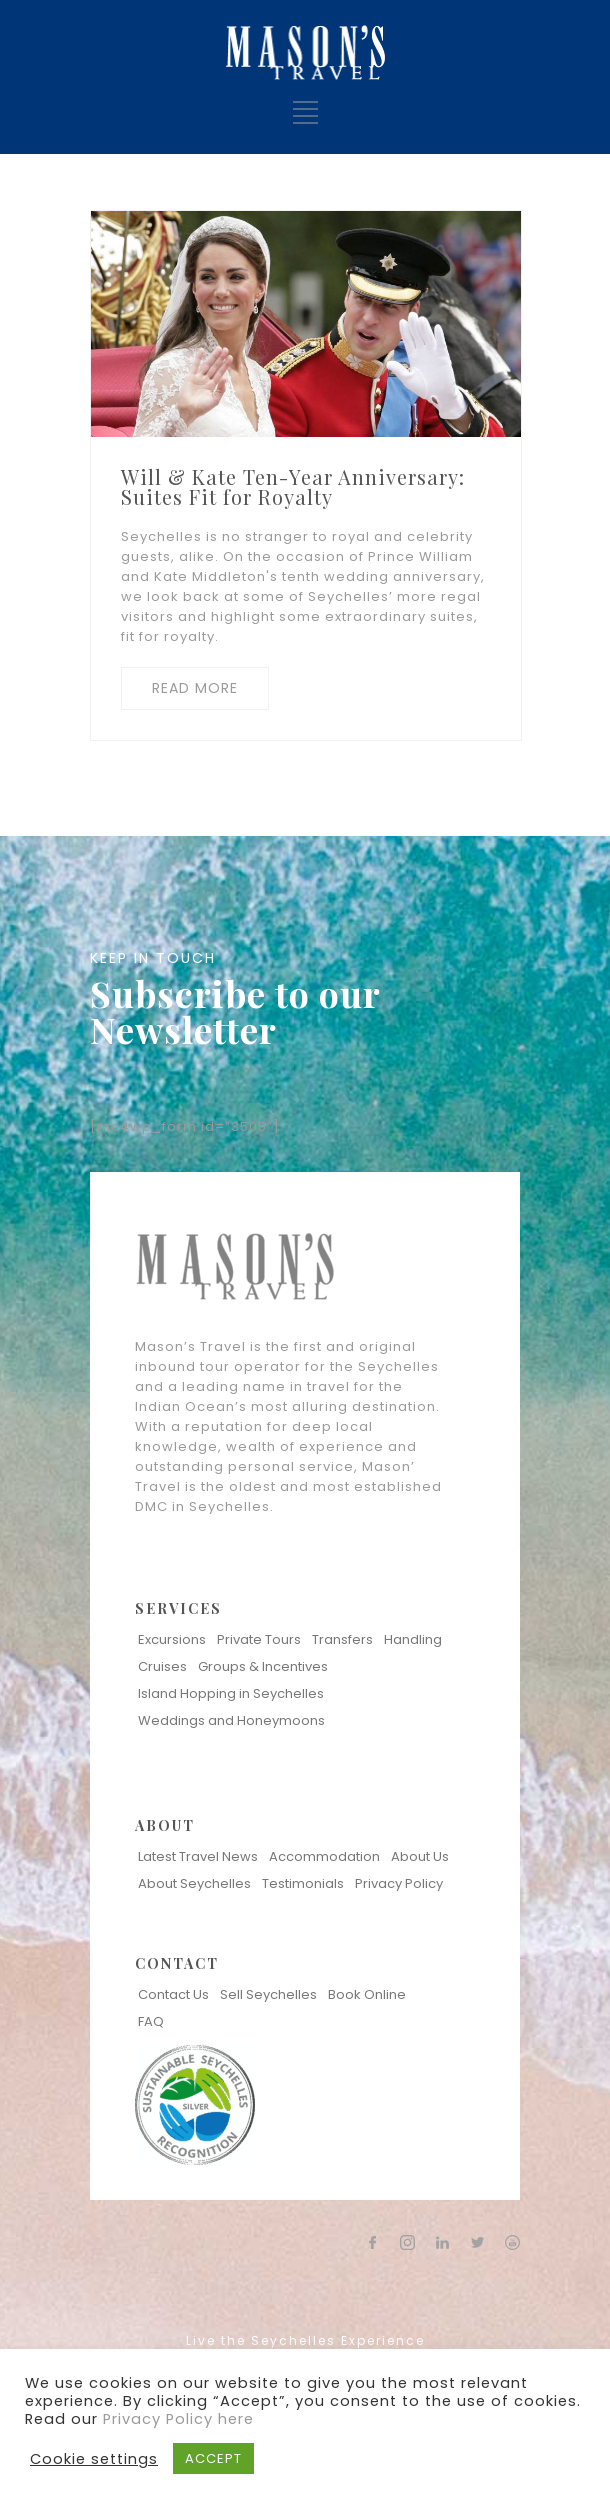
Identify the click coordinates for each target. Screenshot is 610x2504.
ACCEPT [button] (213, 2458)
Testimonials (303, 1883)
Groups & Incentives (263, 1666)
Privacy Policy (399, 1883)
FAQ (151, 2021)
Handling (413, 1639)
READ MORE (195, 688)
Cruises (162, 1666)
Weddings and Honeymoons (231, 1720)
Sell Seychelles (268, 1994)
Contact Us (173, 1994)
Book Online (367, 1994)
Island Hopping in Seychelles (231, 1693)
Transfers (342, 1639)
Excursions (172, 1639)
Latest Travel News (198, 1856)
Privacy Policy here (178, 2419)
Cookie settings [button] (94, 2459)
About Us (420, 1856)
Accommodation (324, 1856)
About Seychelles (194, 1883)
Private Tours (259, 1639)
